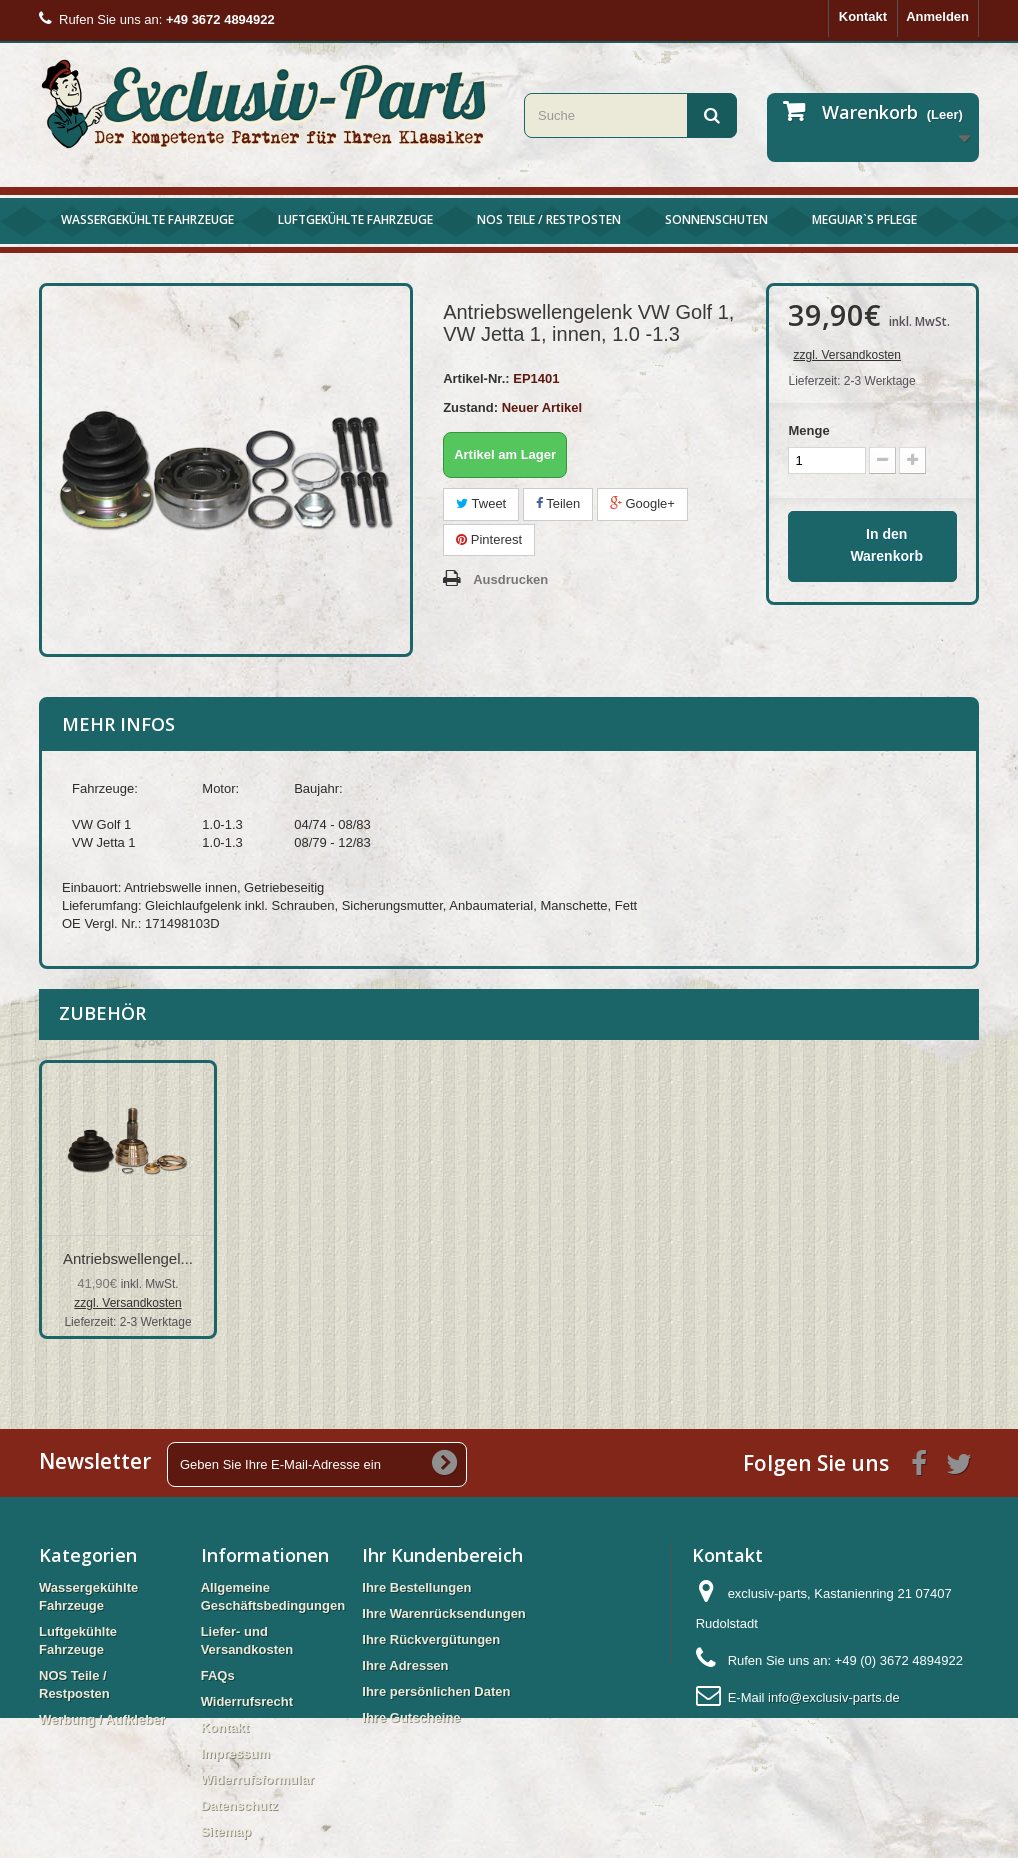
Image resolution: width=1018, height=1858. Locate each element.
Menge (808, 430)
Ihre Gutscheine (411, 1717)
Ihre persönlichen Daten (436, 1691)
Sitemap (226, 1831)
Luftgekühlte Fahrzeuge (355, 219)
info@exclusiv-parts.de (834, 1697)
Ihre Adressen (405, 1665)
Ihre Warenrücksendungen (444, 1613)
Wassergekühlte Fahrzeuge (147, 219)
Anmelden (937, 16)
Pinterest (489, 539)
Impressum (235, 1753)
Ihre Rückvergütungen (431, 1639)
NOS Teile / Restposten (549, 219)
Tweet (481, 503)
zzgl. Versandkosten (846, 355)
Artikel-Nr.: (476, 378)
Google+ (642, 503)
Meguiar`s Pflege (864, 219)
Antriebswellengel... (128, 1258)
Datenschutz (239, 1805)
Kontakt (863, 16)
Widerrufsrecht (247, 1701)
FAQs (218, 1675)
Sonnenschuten (716, 219)
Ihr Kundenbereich (442, 1555)
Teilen (558, 503)
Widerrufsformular (257, 1779)
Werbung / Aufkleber (102, 1719)
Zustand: (470, 407)
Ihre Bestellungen (416, 1587)
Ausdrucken (510, 579)
